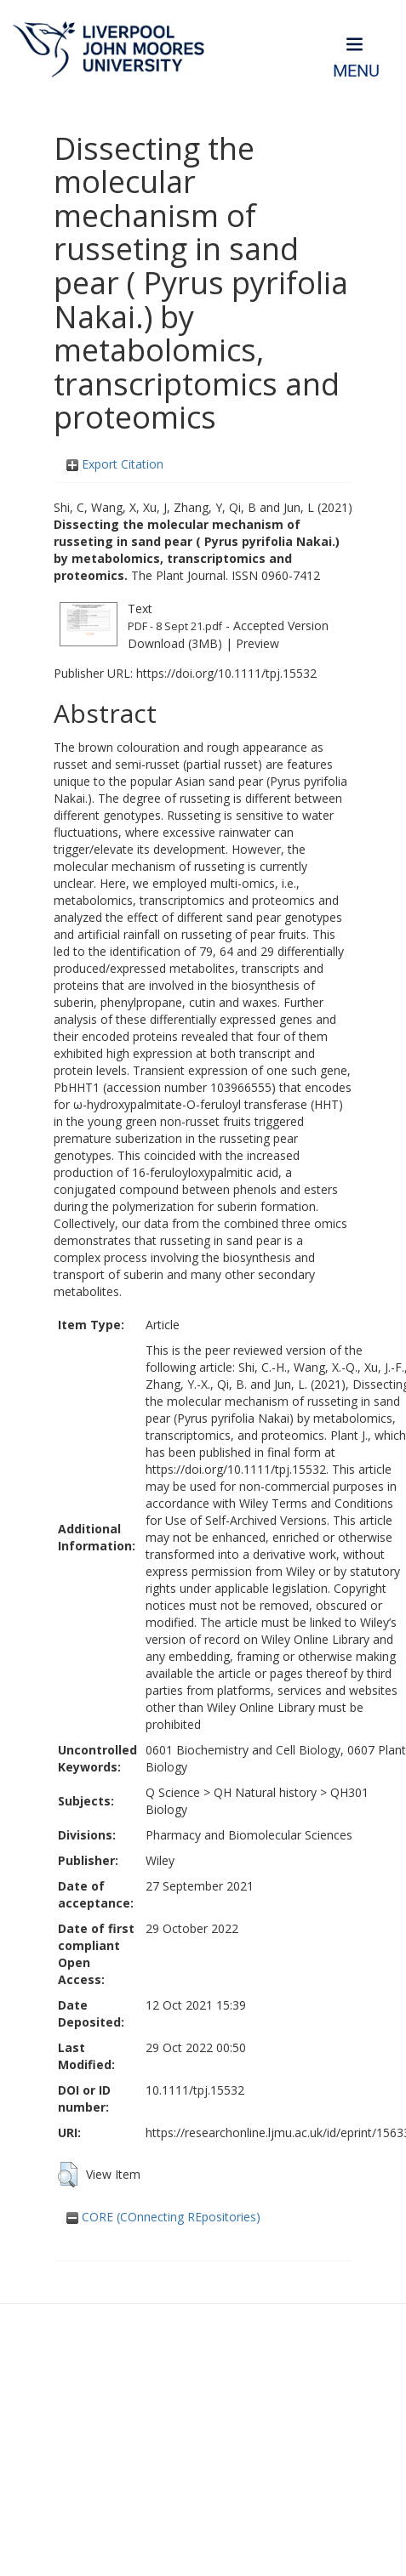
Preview (257, 643)
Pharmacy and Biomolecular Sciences (249, 1835)
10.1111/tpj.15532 (195, 2090)
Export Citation (114, 464)
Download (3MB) (175, 643)
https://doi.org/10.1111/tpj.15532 (226, 673)
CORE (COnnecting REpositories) (163, 2217)
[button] (67, 2174)
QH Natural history (265, 1792)
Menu (356, 71)
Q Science (173, 1792)
